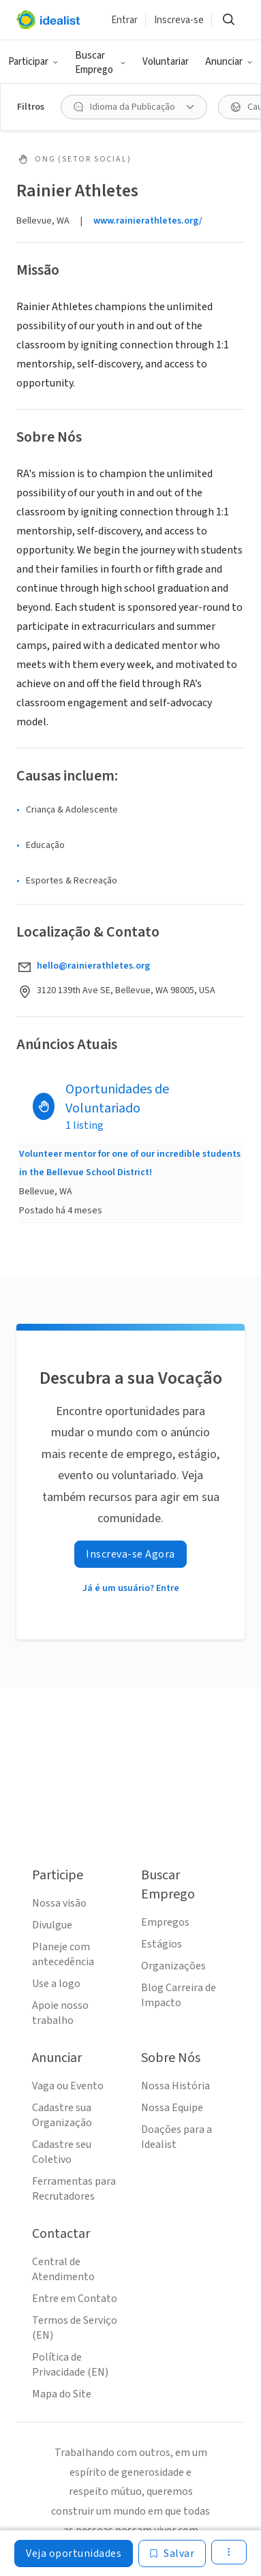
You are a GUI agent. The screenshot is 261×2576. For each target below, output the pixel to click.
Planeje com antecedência (63, 1954)
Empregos (165, 1922)
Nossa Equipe (172, 2107)
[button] (33, 62)
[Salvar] (172, 2553)
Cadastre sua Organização (62, 2115)
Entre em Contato (74, 2298)
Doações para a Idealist (176, 2137)
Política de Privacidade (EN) (70, 2365)
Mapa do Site (61, 2393)
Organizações (173, 1965)
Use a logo (56, 1983)
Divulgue (52, 1925)
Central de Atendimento (63, 2269)
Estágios (161, 1944)
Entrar (124, 20)
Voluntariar (165, 62)
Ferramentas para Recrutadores (74, 2189)
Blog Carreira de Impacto (178, 1995)
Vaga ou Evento (68, 2085)
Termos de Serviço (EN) (74, 2328)
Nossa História (175, 2085)
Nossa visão (59, 1903)
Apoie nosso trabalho (60, 2013)
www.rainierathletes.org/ (147, 221)
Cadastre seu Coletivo (61, 2152)
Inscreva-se (179, 20)
